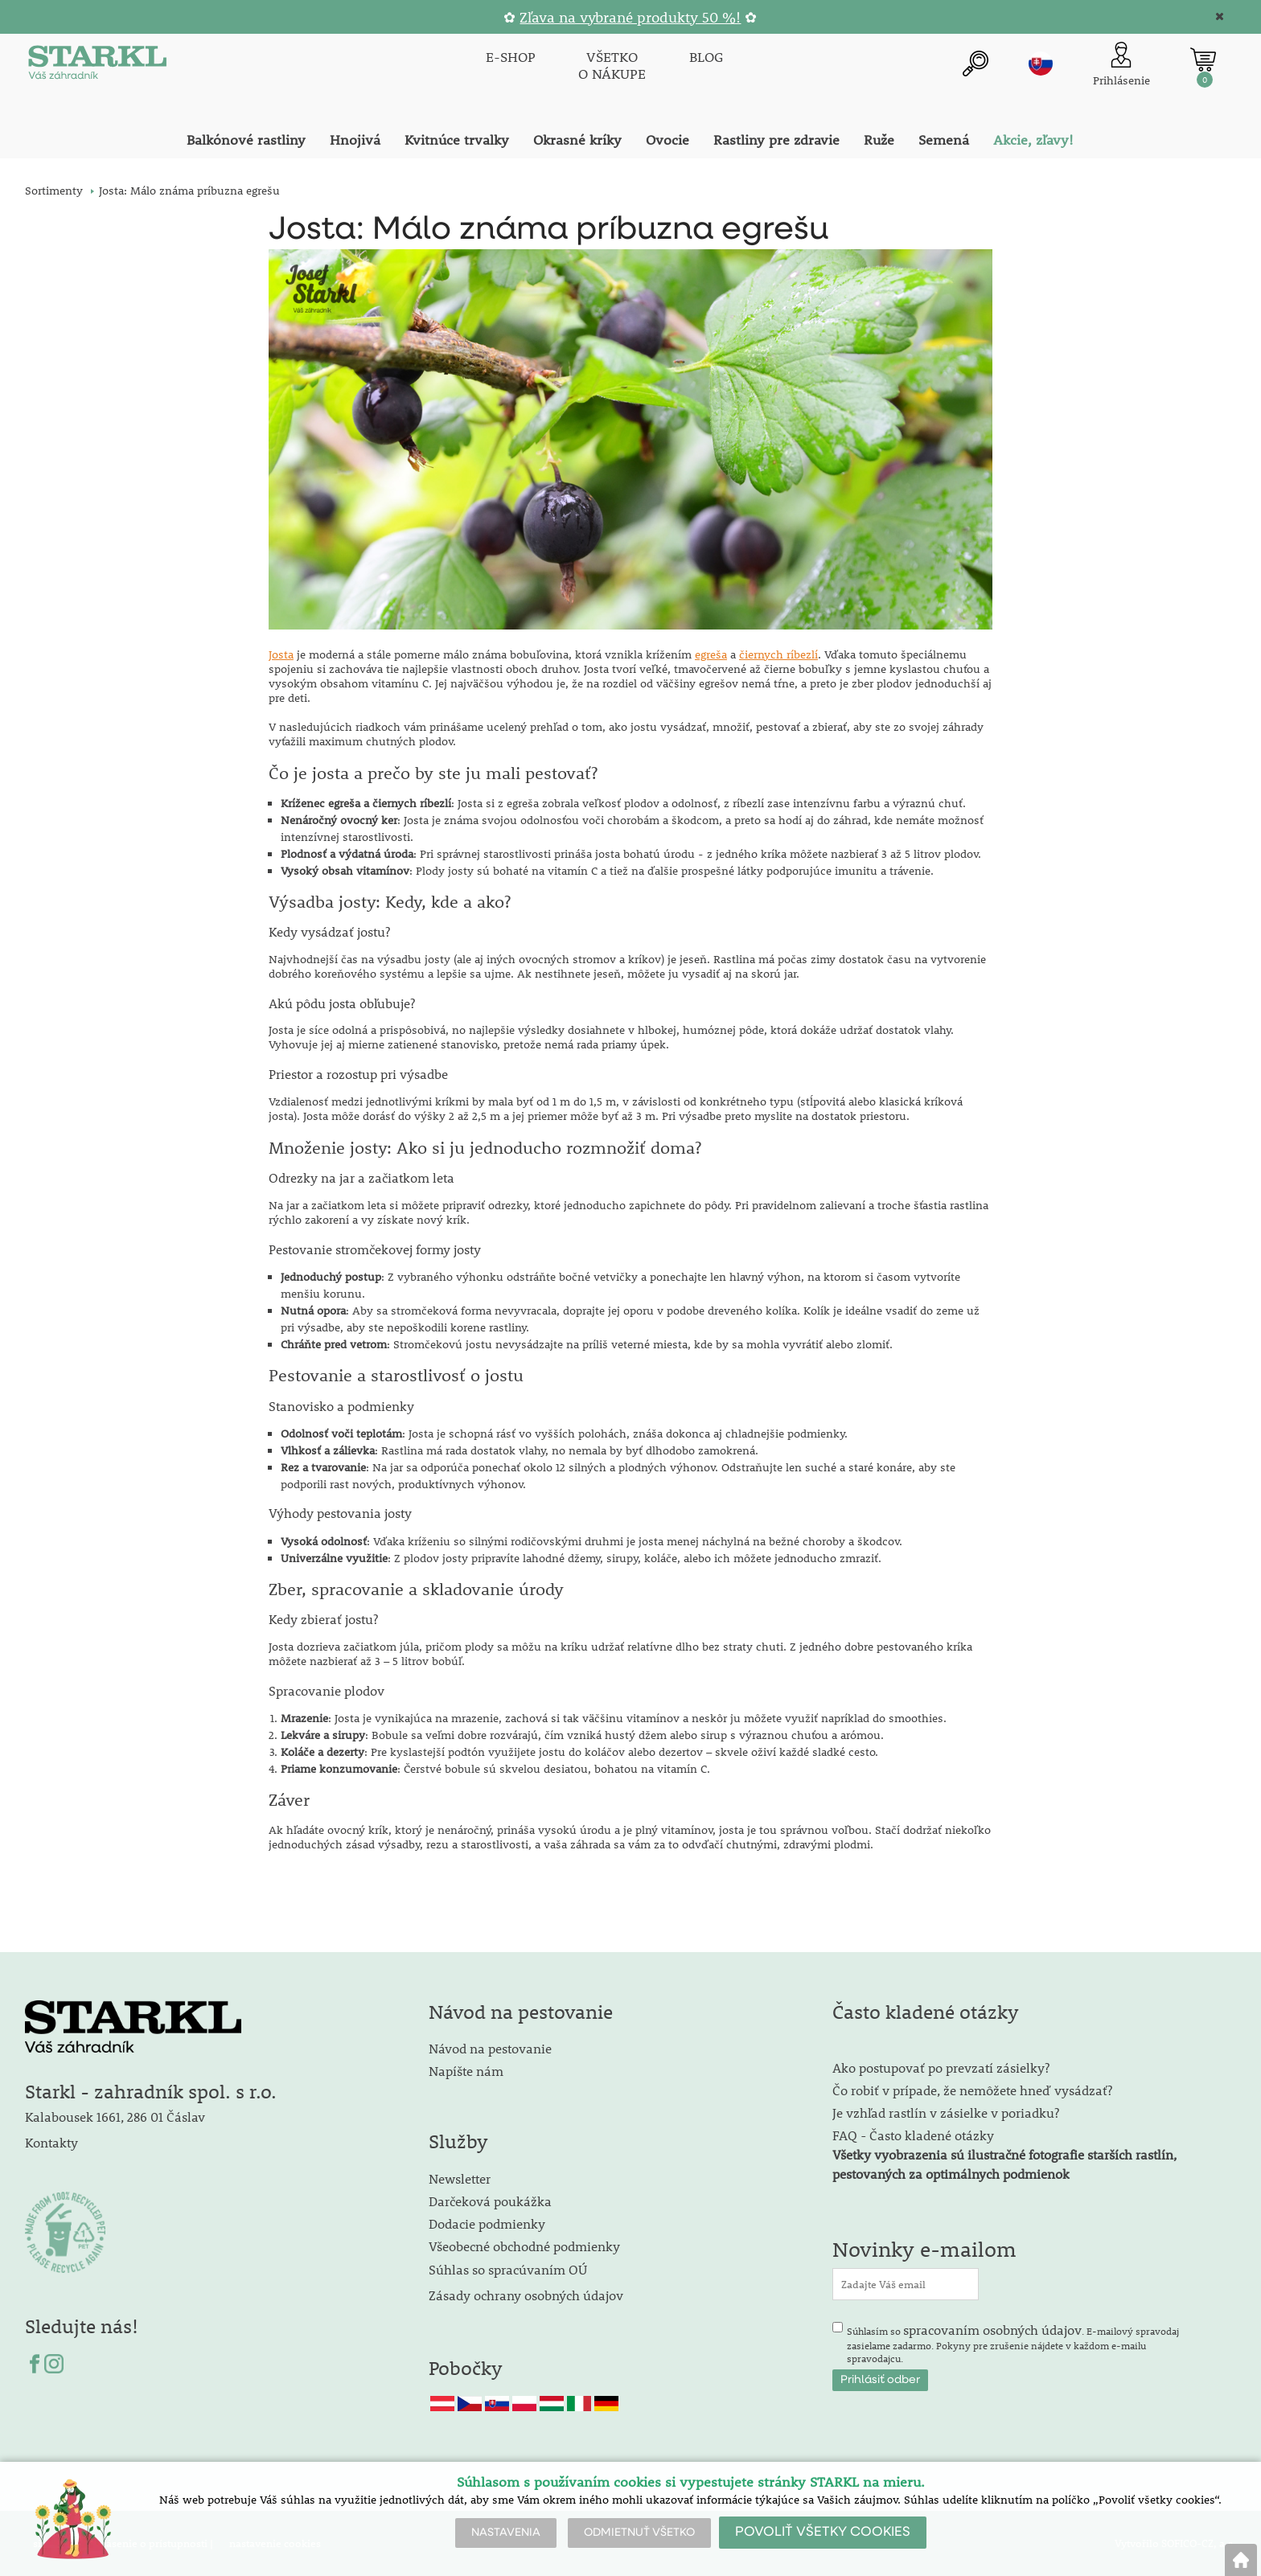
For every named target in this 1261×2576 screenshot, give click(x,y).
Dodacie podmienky (487, 2223)
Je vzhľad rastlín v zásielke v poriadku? (945, 2112)
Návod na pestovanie (490, 2048)
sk (1041, 63)
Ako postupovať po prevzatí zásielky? (940, 2067)
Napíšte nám (466, 2070)
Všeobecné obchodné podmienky (524, 2246)
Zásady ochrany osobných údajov (527, 2295)
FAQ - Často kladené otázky (913, 2135)
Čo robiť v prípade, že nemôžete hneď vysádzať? (972, 2090)
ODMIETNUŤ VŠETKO (639, 2532)
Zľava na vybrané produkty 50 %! (630, 17)
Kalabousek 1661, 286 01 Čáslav (115, 2116)
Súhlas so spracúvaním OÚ (508, 2269)
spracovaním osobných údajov (992, 2329)
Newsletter (460, 2178)
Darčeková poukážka (490, 2200)
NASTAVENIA (505, 2532)
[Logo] (97, 66)
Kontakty (51, 2142)
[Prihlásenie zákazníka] (1121, 65)
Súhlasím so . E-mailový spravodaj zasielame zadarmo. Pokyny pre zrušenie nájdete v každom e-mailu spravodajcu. (1013, 2343)
